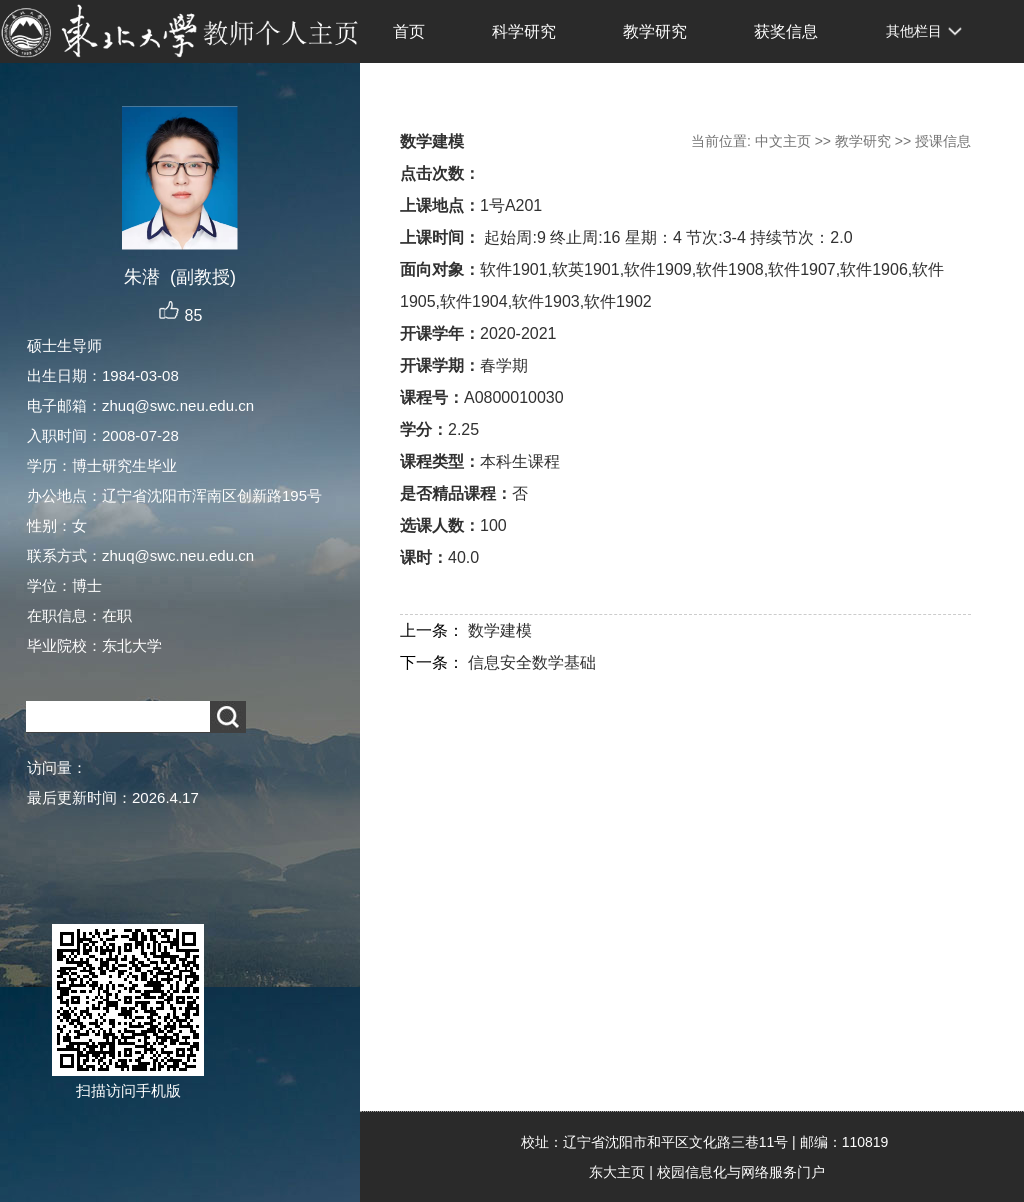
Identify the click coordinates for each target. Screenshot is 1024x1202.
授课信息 (943, 141)
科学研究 (524, 31)
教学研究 (655, 31)
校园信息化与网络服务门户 (741, 1172)
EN (381, 94)
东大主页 (617, 1172)
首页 (409, 31)
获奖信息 (786, 31)
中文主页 (783, 141)
